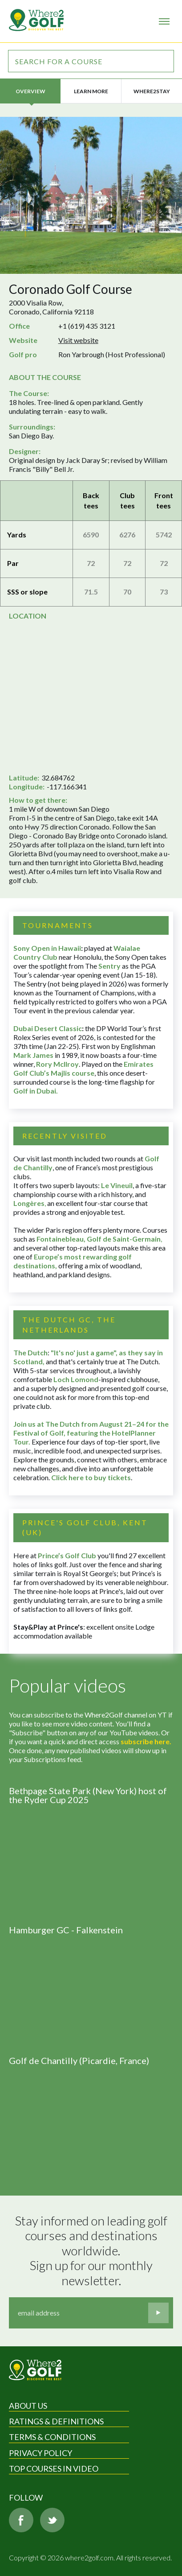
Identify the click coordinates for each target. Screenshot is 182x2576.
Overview (30, 91)
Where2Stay (151, 91)
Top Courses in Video (53, 2468)
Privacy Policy (40, 2453)
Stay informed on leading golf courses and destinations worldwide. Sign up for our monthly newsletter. (92, 2250)
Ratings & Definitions (56, 2421)
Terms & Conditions (52, 2437)
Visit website (78, 340)
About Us (28, 2406)
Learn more (91, 91)
